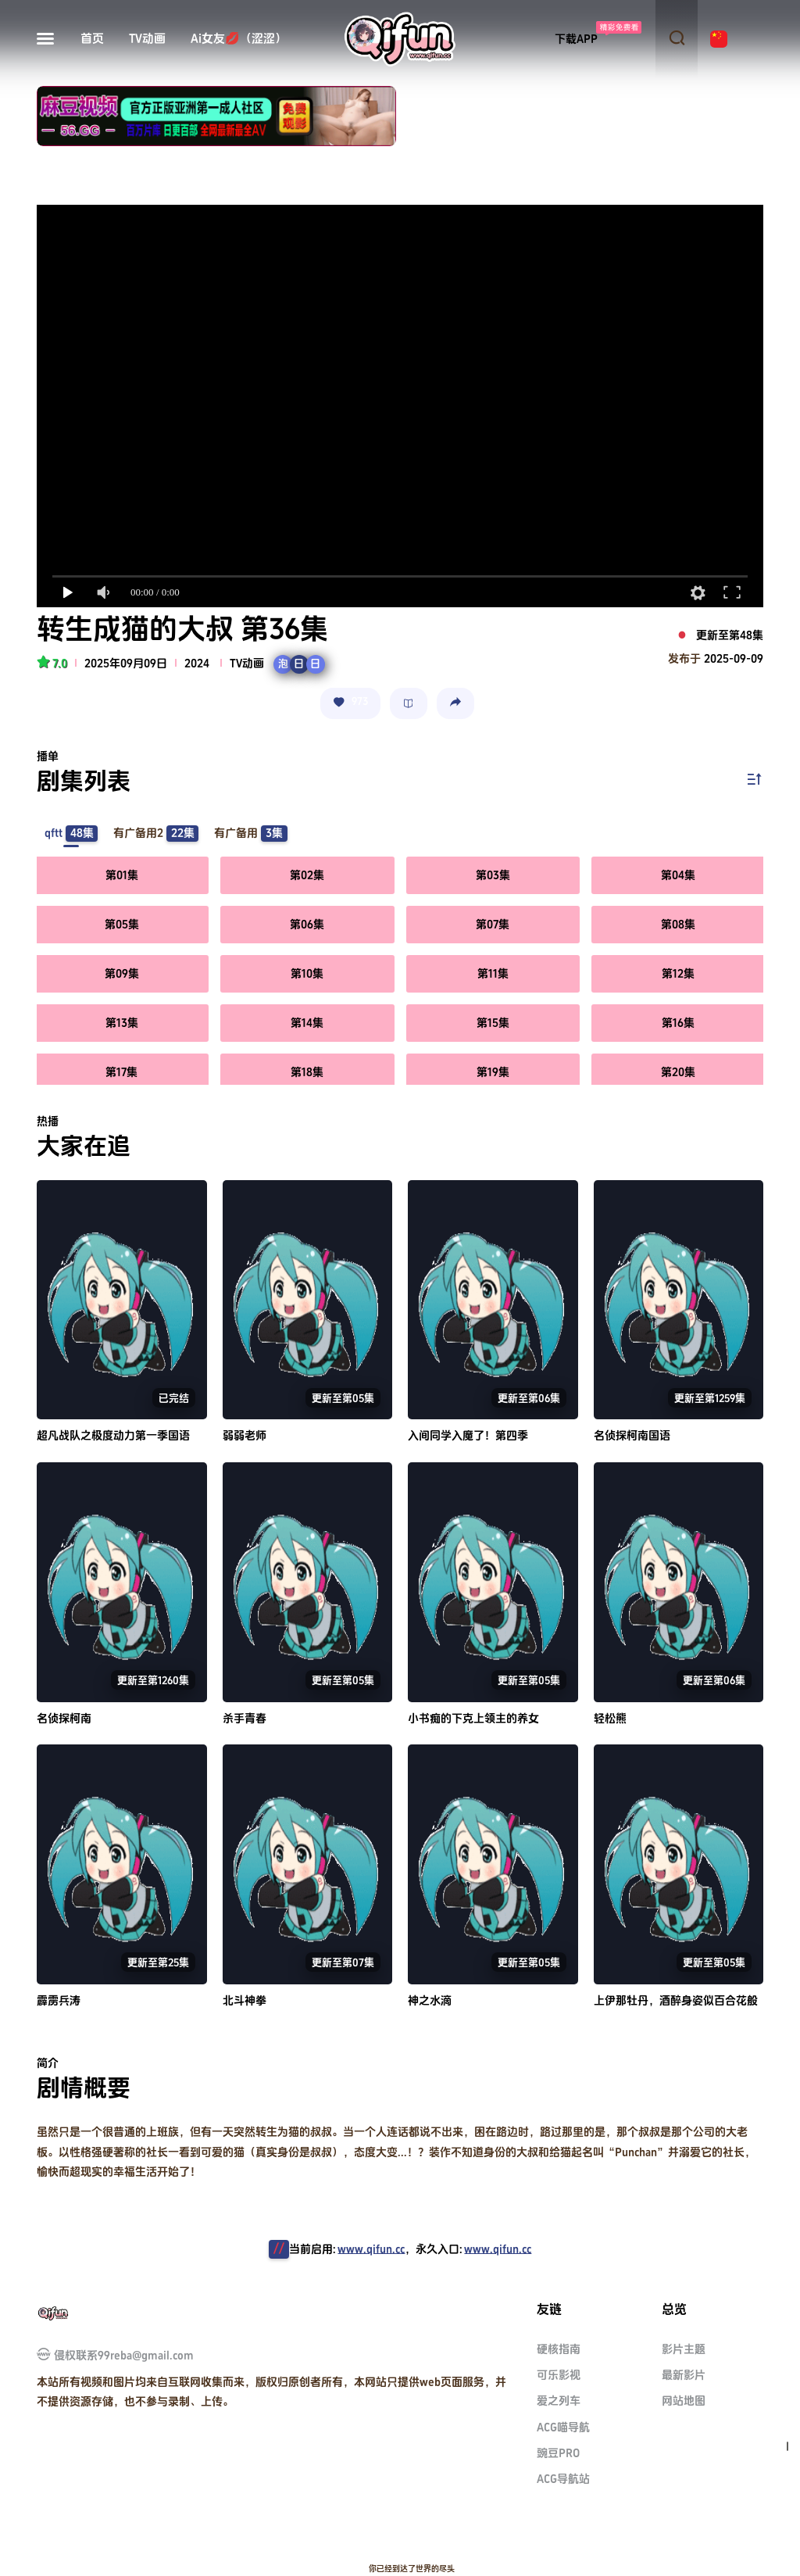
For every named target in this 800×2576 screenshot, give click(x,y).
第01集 (121, 875)
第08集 (678, 924)
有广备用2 (155, 833)
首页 (92, 39)
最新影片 (683, 2374)
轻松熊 (610, 1718)
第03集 (493, 875)
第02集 (307, 875)
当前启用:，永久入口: (410, 2249)
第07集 (492, 924)
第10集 (307, 973)
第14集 (307, 1022)
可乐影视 (558, 2374)
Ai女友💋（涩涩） (239, 39)
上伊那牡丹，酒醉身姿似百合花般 (676, 2000)
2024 (196, 663)
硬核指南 (558, 2349)
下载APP (576, 38)
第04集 (678, 875)
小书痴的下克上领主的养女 (473, 1718)
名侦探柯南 (64, 1718)
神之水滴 (430, 2000)
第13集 (121, 1022)
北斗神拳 (244, 2000)
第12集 (678, 973)
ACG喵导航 (563, 2427)
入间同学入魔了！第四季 (468, 1435)
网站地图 (683, 2400)
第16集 (678, 1022)
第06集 (307, 924)
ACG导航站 (563, 2478)
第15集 (493, 1022)
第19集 (493, 1072)
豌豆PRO (558, 2453)
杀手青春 (244, 1718)
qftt (71, 833)
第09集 (122, 973)
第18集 (307, 1072)
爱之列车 (558, 2400)
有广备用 (250, 833)
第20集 (678, 1072)
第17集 (121, 1072)
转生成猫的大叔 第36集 (182, 630)
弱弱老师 (244, 1435)
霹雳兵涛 (58, 2000)
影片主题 (683, 2349)
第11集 (493, 973)
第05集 (122, 924)
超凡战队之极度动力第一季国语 (113, 1435)
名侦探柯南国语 (632, 1435)
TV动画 (147, 39)
